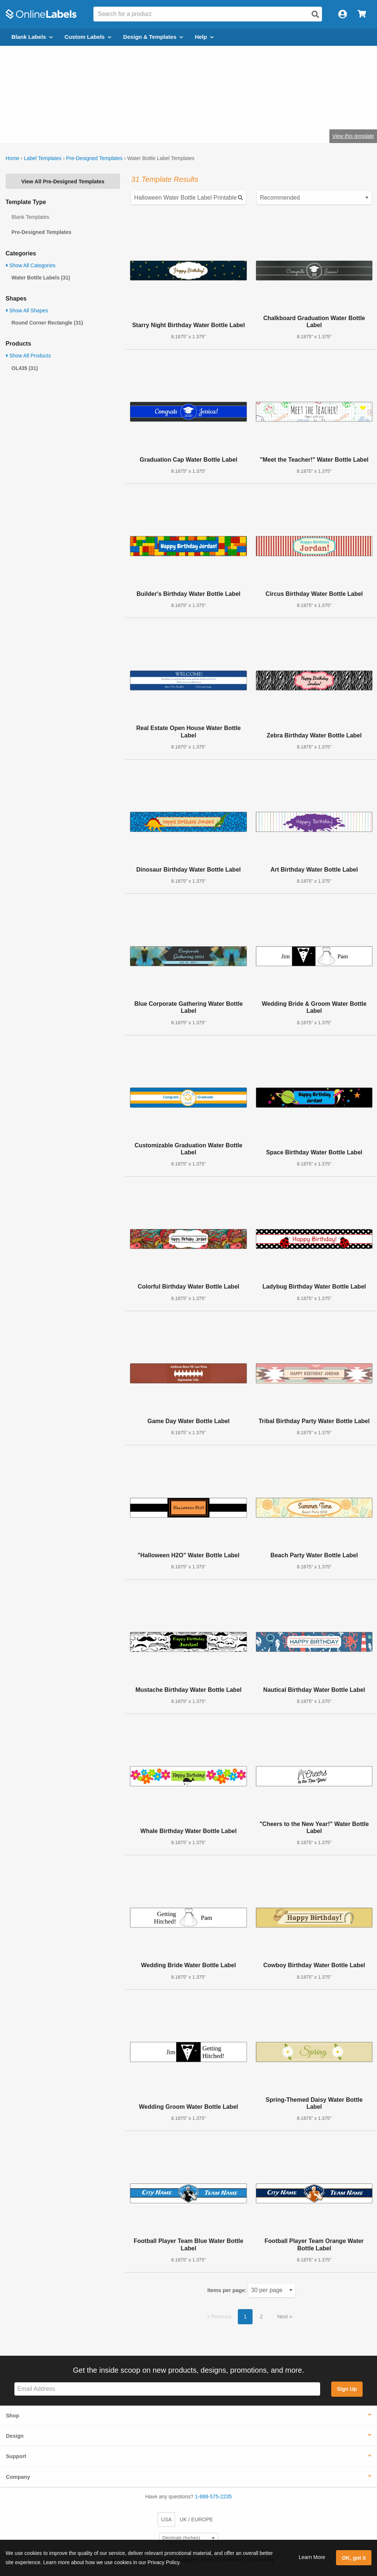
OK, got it (354, 2558)
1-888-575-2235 (213, 2496)
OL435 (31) (24, 368)
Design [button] (15, 2436)
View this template (353, 136)
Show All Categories (30, 265)
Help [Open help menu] (204, 37)
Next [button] (283, 2316)
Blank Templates (30, 217)
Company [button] (18, 2477)
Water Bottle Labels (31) (40, 278)
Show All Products (28, 356)
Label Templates (43, 158)
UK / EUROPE (196, 2519)
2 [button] (261, 2316)
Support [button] (16, 2456)
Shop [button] (12, 2416)
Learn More (312, 2557)
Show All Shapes (27, 310)
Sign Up (347, 2389)
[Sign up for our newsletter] (167, 2389)
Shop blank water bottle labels (102, 112)
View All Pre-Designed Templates (62, 181)
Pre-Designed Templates (94, 158)
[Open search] (315, 14)
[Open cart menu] (361, 14)
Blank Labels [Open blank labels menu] (32, 37)
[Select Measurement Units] (188, 2538)
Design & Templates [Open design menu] (153, 37)
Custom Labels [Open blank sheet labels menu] (88, 37)
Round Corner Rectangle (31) (47, 323)
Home (12, 158)
